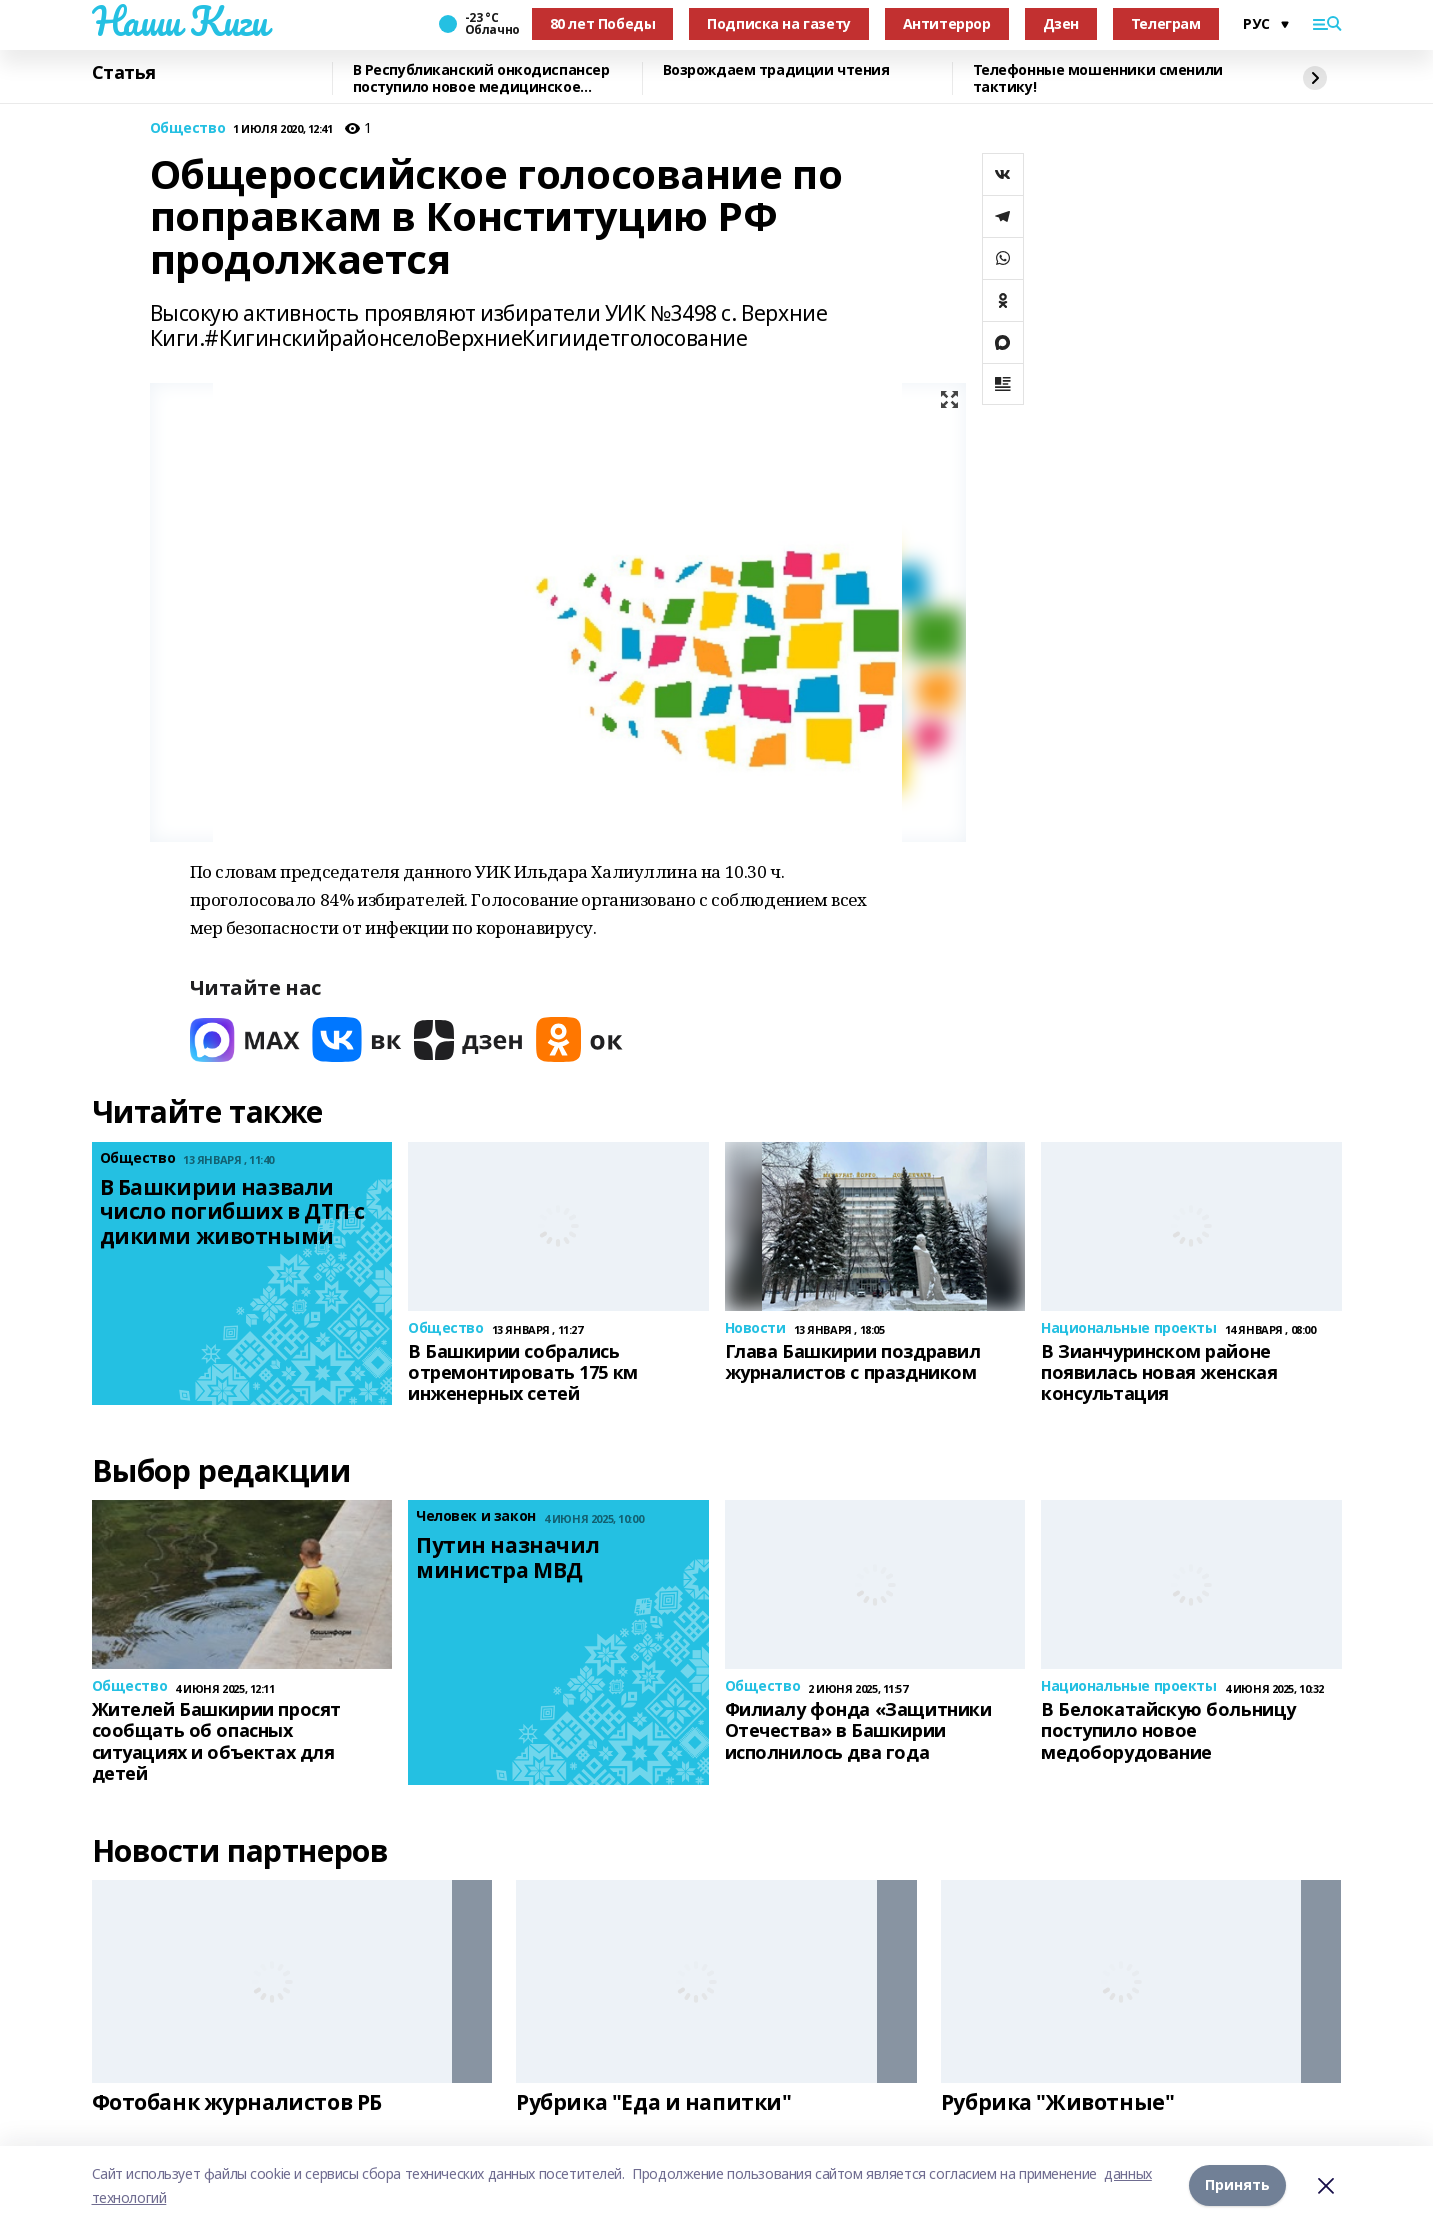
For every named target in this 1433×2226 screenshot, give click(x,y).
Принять (1237, 2185)
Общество (188, 128)
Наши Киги (180, 21)
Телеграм (1166, 23)
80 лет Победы (603, 23)
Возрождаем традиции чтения (776, 70)
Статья (124, 73)
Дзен (1061, 23)
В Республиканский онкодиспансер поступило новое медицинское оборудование (481, 78)
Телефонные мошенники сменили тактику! (1098, 78)
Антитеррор (947, 23)
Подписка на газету (778, 23)
